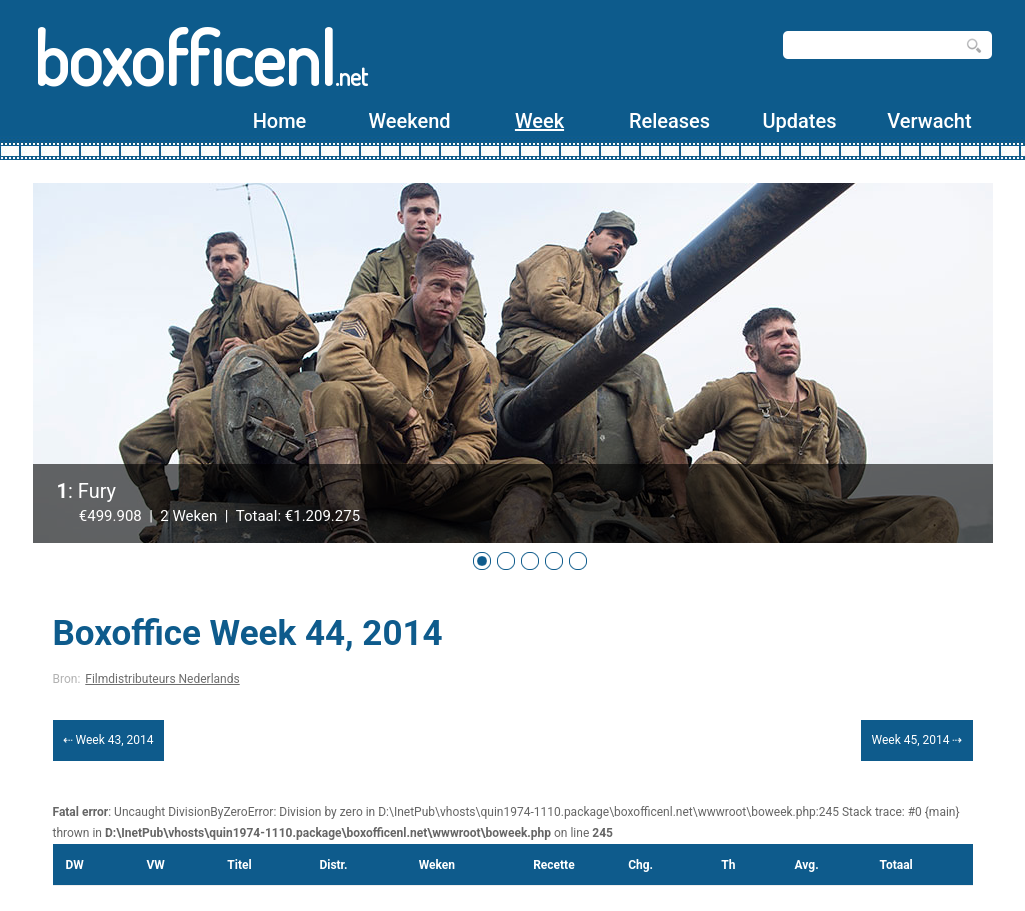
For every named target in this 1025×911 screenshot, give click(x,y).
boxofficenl (200, 57)
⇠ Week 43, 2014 (108, 740)
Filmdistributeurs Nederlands (162, 679)
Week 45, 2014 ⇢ (916, 740)
